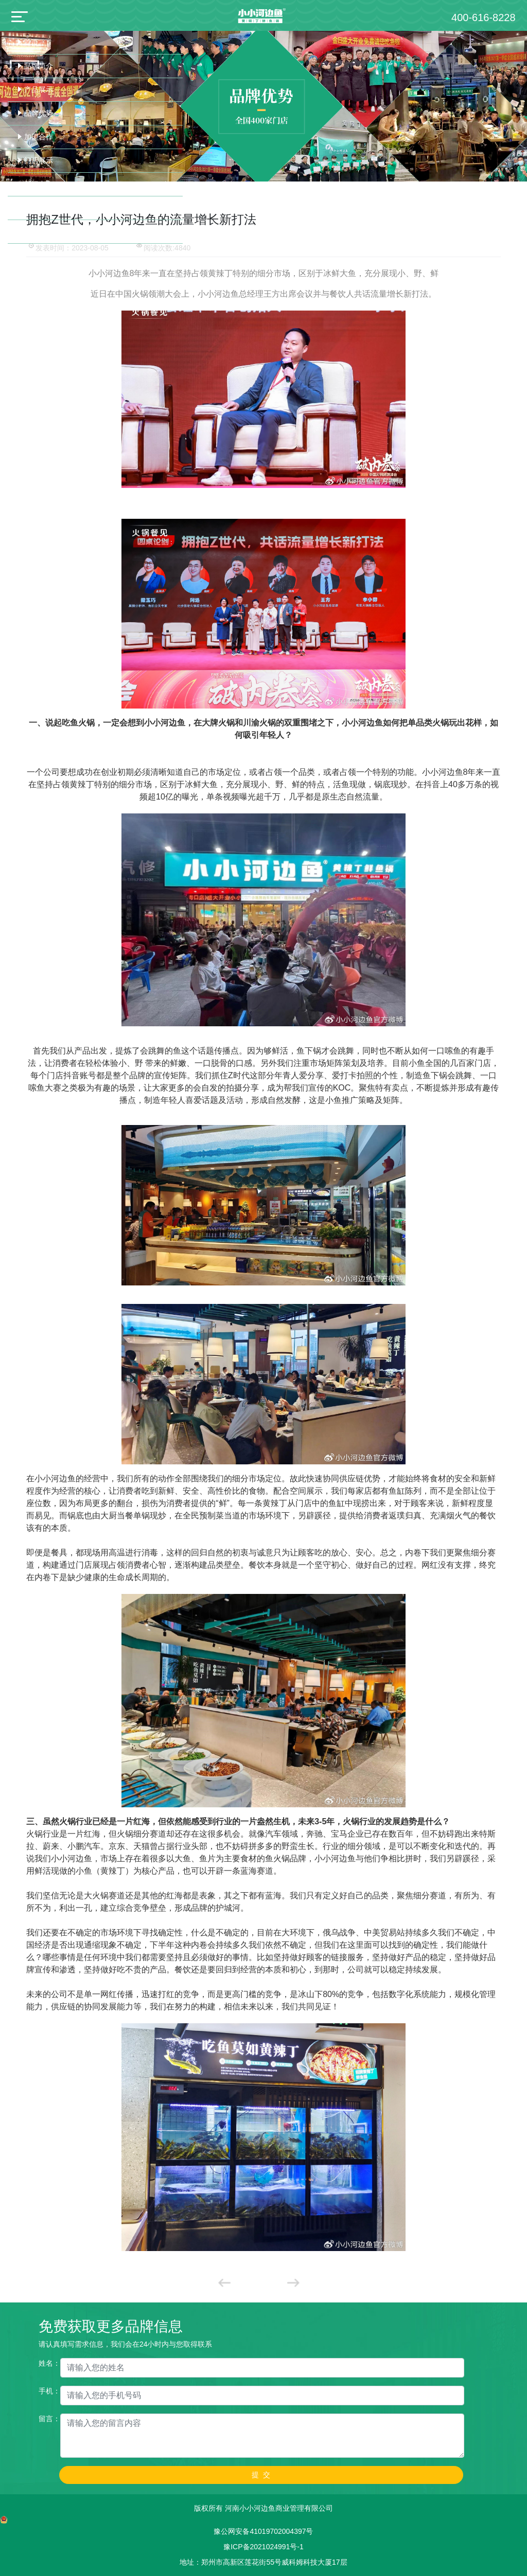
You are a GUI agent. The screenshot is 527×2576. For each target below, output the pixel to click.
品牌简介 (38, 66)
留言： (49, 2419)
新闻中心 (38, 184)
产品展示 (38, 89)
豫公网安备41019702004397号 (263, 2531)
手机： (49, 2391)
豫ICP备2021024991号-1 (263, 2547)
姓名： (49, 2363)
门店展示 (38, 160)
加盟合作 (38, 137)
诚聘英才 (38, 231)
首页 (31, 42)
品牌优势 (38, 113)
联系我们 (38, 208)
